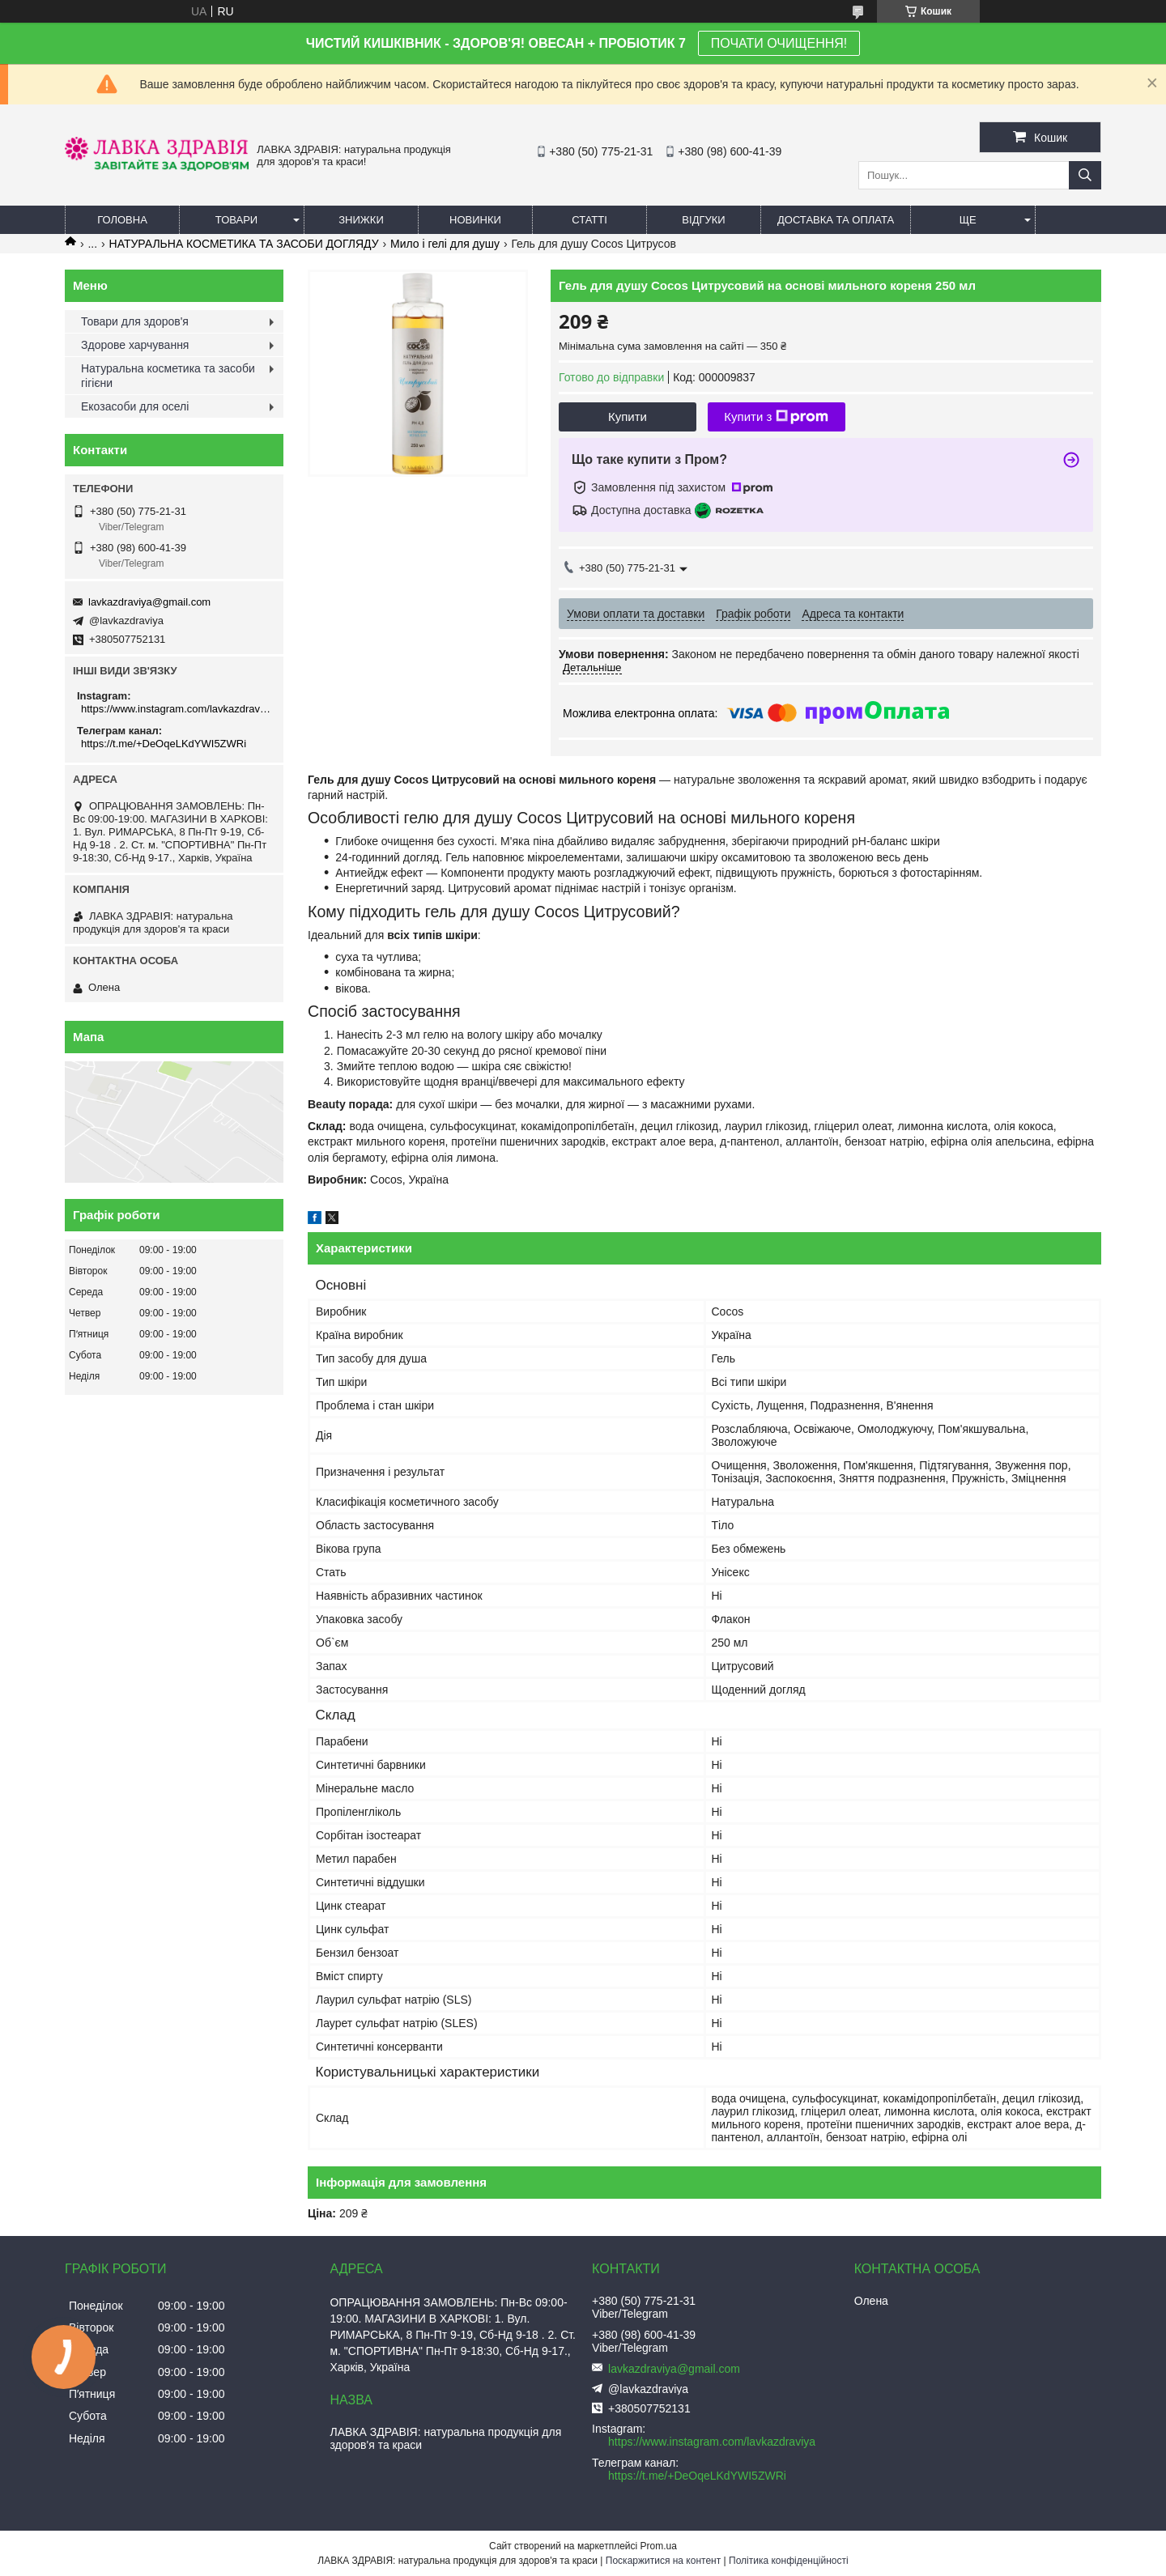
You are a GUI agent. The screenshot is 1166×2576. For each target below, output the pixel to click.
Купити (627, 416)
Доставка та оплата (835, 220)
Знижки (361, 220)
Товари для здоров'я (135, 321)
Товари (236, 220)
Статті (589, 220)
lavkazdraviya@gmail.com (149, 602)
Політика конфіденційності (789, 2560)
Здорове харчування (135, 344)
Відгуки (703, 220)
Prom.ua (658, 2546)
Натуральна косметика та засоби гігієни (168, 375)
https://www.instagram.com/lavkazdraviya (176, 709)
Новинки (475, 220)
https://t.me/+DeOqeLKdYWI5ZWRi (163, 744)
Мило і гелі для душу (445, 243)
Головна (122, 220)
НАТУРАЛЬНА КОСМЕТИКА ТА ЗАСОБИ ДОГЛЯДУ (244, 243)
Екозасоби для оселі (135, 406)
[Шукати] (1085, 175)
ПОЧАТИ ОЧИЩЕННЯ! (779, 43)
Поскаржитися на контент (663, 2560)
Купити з (776, 417)
